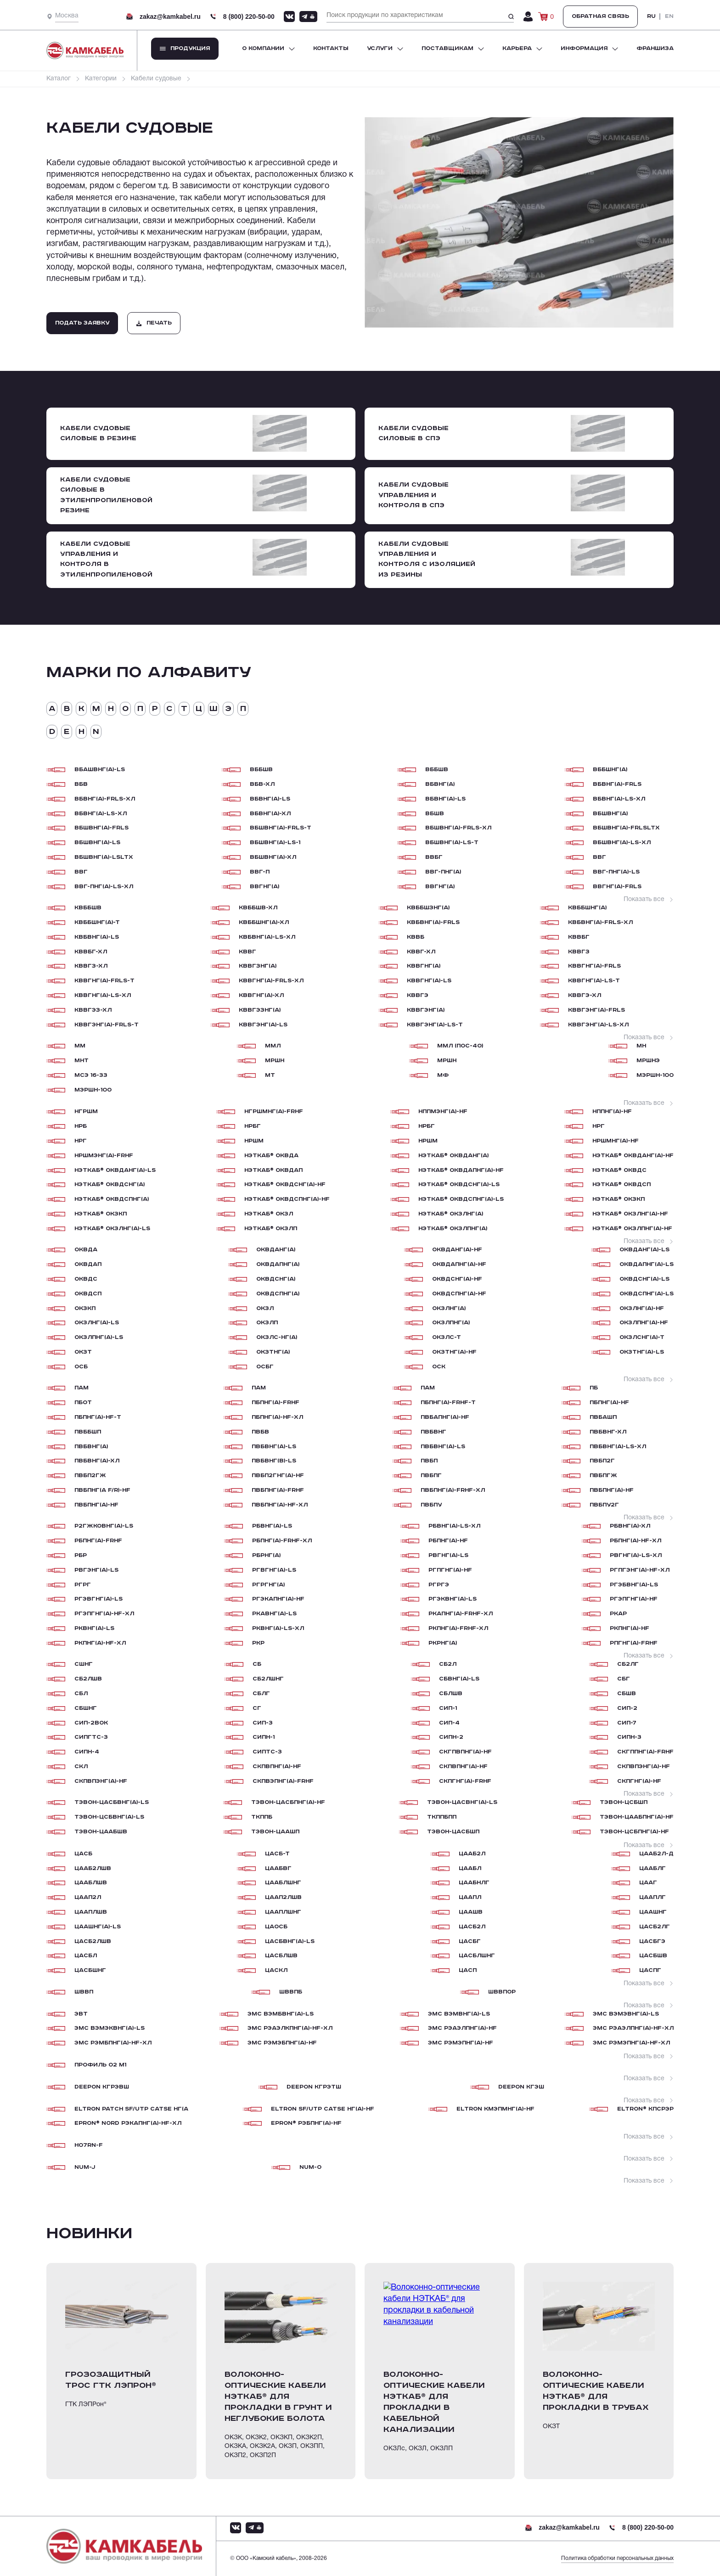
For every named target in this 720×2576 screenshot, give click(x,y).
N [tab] (96, 731)
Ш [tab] (213, 708)
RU (651, 16)
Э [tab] (228, 708)
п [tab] (243, 708)
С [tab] (169, 708)
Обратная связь (600, 16)
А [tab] (52, 708)
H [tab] (81, 731)
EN (669, 16)
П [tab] (140, 708)
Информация (584, 48)
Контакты (331, 48)
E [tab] (66, 731)
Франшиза (655, 48)
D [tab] (52, 731)
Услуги (380, 48)
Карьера (517, 48)
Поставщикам (447, 48)
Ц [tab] (199, 708)
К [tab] (81, 708)
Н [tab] (111, 708)
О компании (263, 48)
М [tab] (96, 708)
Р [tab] (155, 708)
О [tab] (125, 708)
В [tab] (67, 708)
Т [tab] (184, 708)
